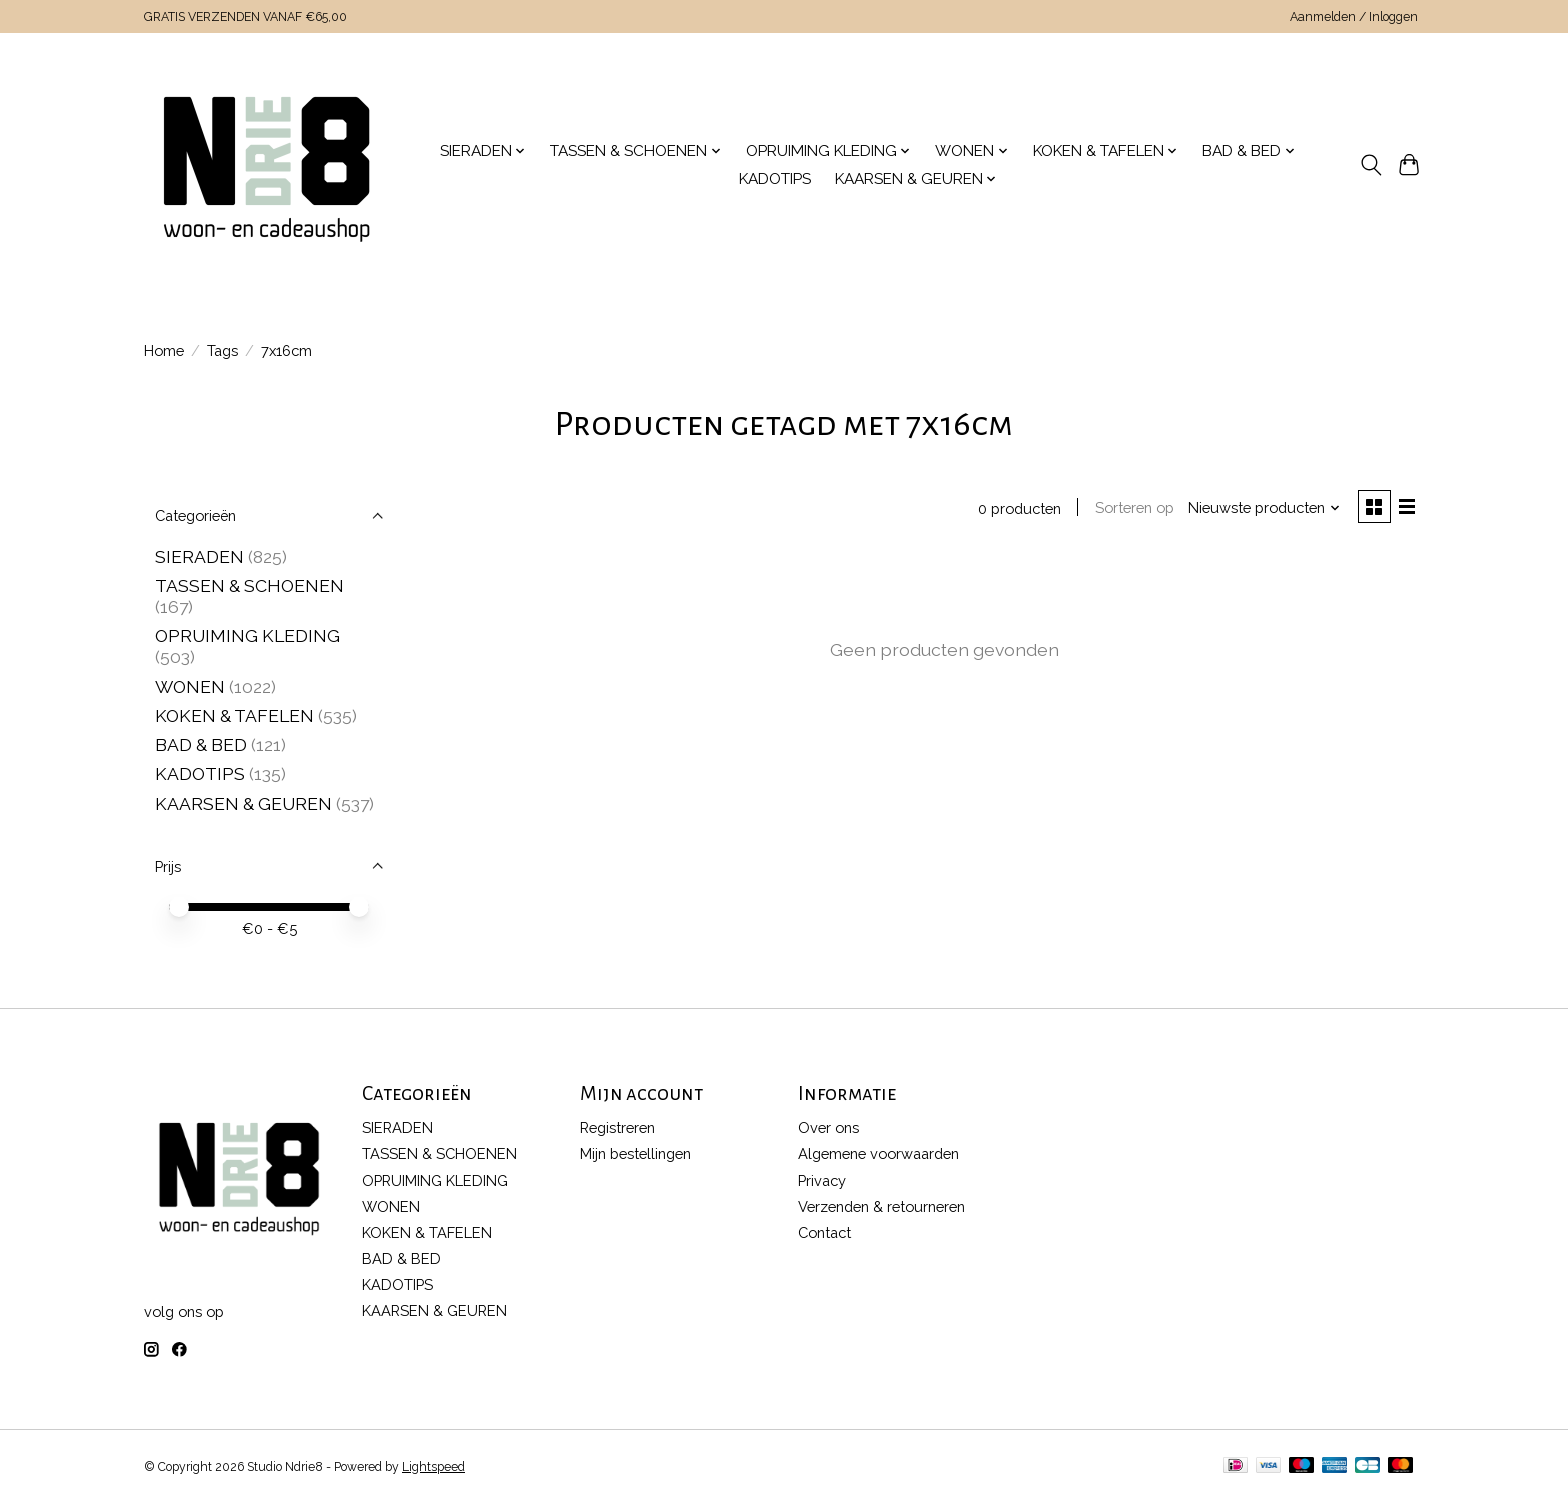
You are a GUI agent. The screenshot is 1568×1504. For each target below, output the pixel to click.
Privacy (822, 1180)
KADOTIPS (775, 179)
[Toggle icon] (1370, 165)
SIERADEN (199, 556)
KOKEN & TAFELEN (234, 715)
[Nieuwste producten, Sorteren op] (1262, 508)
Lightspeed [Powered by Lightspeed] (433, 1467)
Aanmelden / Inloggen (1354, 17)
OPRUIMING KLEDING (247, 635)
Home (164, 350)
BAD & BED (201, 744)
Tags (222, 350)
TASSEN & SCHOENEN (249, 585)
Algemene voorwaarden (878, 1153)
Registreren (617, 1127)
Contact (824, 1232)
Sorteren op (1131, 508)
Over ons (828, 1127)
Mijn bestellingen (635, 1153)
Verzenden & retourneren (881, 1206)
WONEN (190, 686)
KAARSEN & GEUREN (243, 803)
